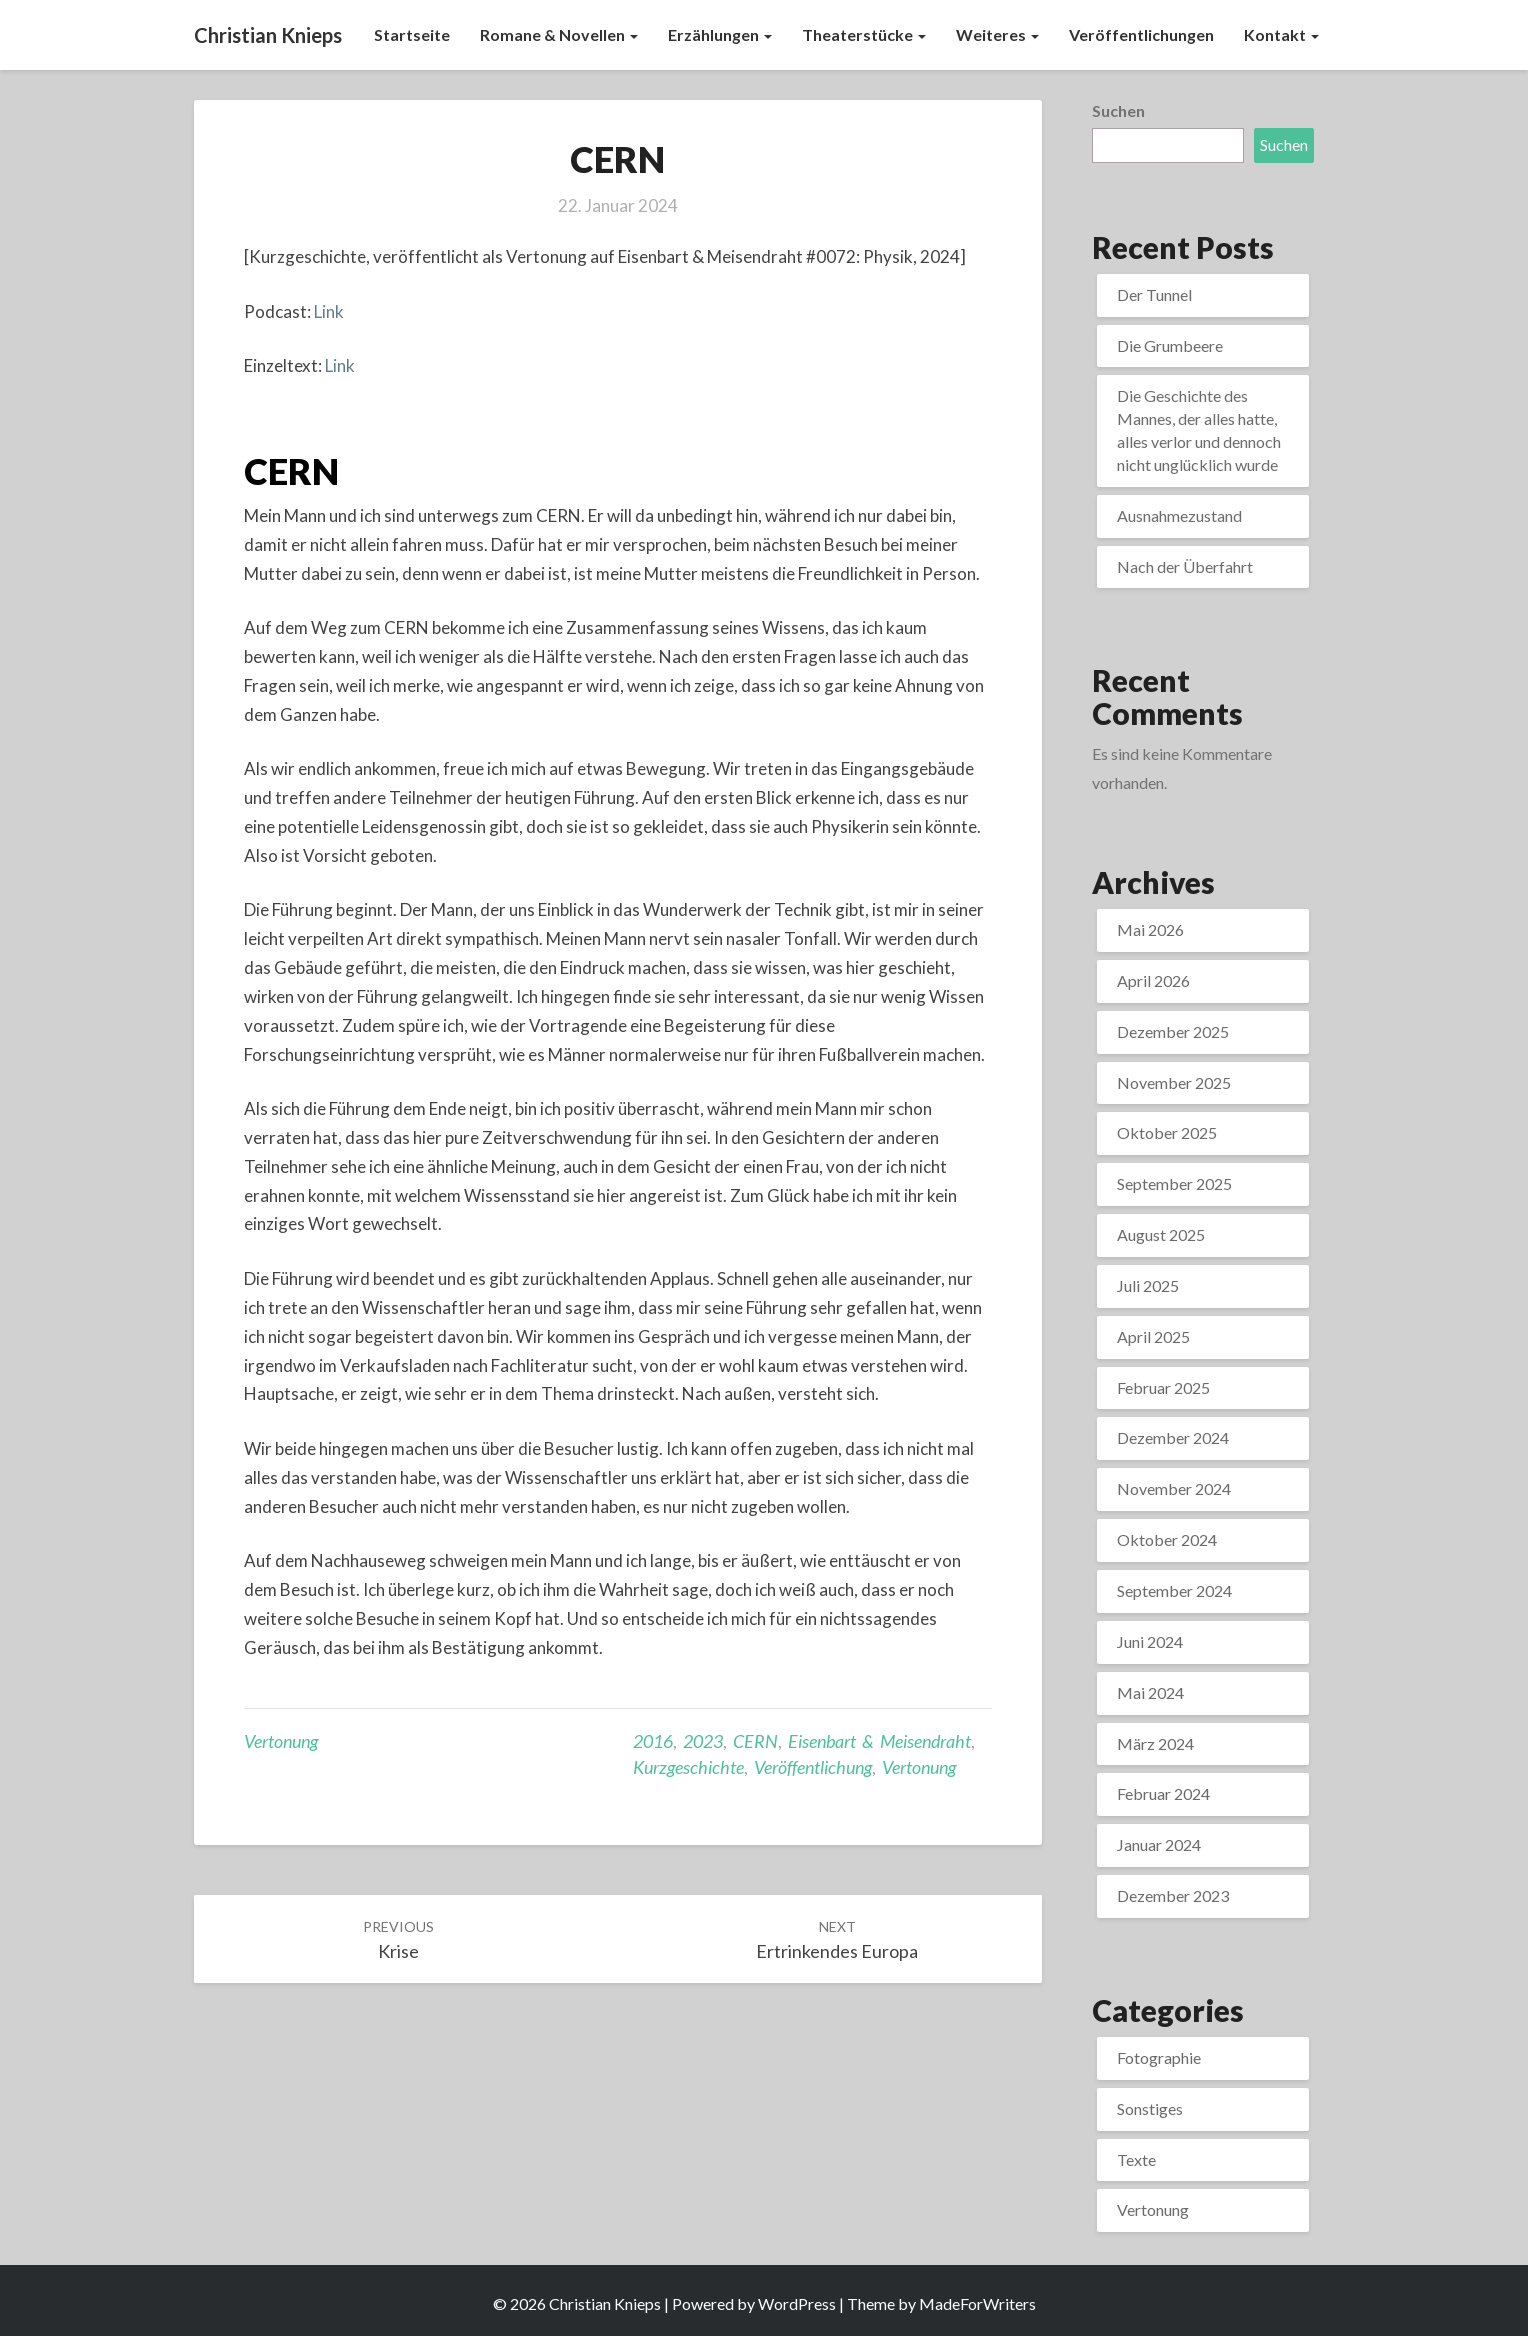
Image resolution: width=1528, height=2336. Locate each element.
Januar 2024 (1159, 1844)
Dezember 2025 (1173, 1031)
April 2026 (1153, 980)
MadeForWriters (977, 2303)
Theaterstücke (864, 34)
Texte (1136, 2159)
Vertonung (281, 1741)
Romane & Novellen (559, 34)
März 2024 (1155, 1743)
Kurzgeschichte (688, 1767)
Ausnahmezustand (1179, 515)
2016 (653, 1741)
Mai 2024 (1150, 1692)
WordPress (797, 2303)
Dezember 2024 (1173, 1437)
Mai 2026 (1150, 929)
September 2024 (1174, 1590)
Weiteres (997, 34)
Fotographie (1159, 2057)
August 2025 (1161, 1234)
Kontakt (1281, 34)
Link (329, 311)
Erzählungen (720, 34)
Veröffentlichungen (1141, 34)
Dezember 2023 (1173, 1895)
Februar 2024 (1163, 1793)
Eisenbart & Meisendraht (879, 1741)
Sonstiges (1150, 2108)
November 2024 (1174, 1488)
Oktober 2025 (1167, 1132)
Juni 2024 (1150, 1641)
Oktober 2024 (1167, 1539)
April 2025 (1153, 1336)
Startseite (412, 34)
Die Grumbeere (1170, 345)
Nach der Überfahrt (1185, 566)
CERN (291, 471)
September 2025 (1174, 1183)
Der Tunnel (1154, 294)
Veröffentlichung (813, 1767)
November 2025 (1174, 1082)
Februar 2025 (1163, 1387)
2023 (703, 1741)
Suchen (1118, 110)
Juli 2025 (1148, 1285)
